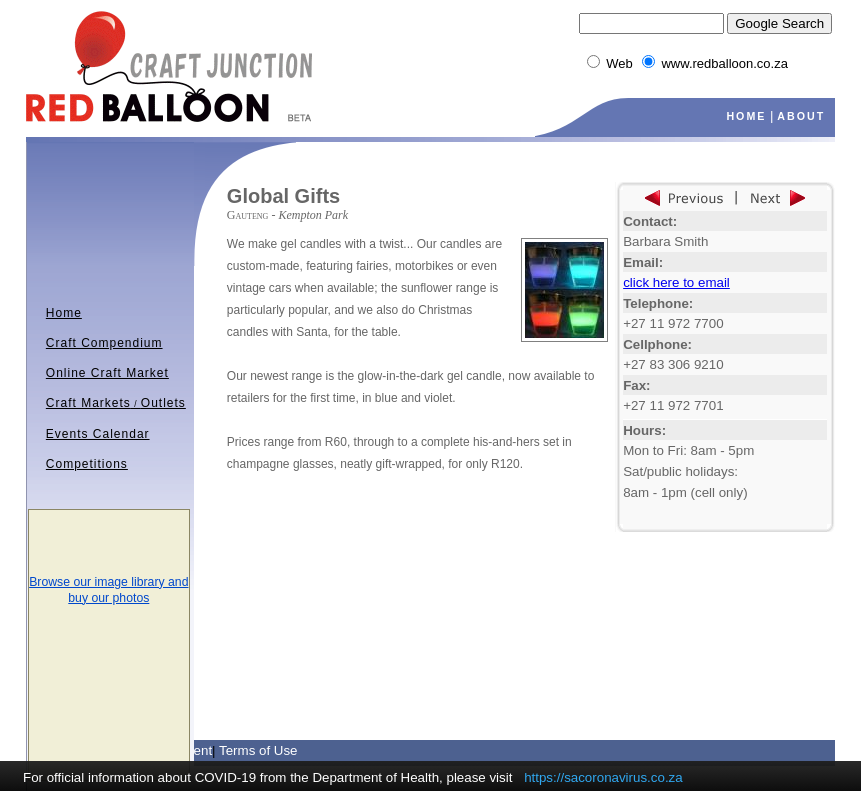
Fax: (636, 385)
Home (64, 313)
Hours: (644, 430)
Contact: (650, 221)
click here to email (676, 282)
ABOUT (801, 116)
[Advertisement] (461, 567)
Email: (643, 262)
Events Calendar (98, 434)
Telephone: (658, 303)
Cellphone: (657, 344)
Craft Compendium (104, 343)
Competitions (87, 464)
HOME (746, 116)
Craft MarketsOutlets (116, 403)
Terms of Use (258, 750)
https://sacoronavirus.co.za (603, 777)
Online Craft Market (107, 373)
